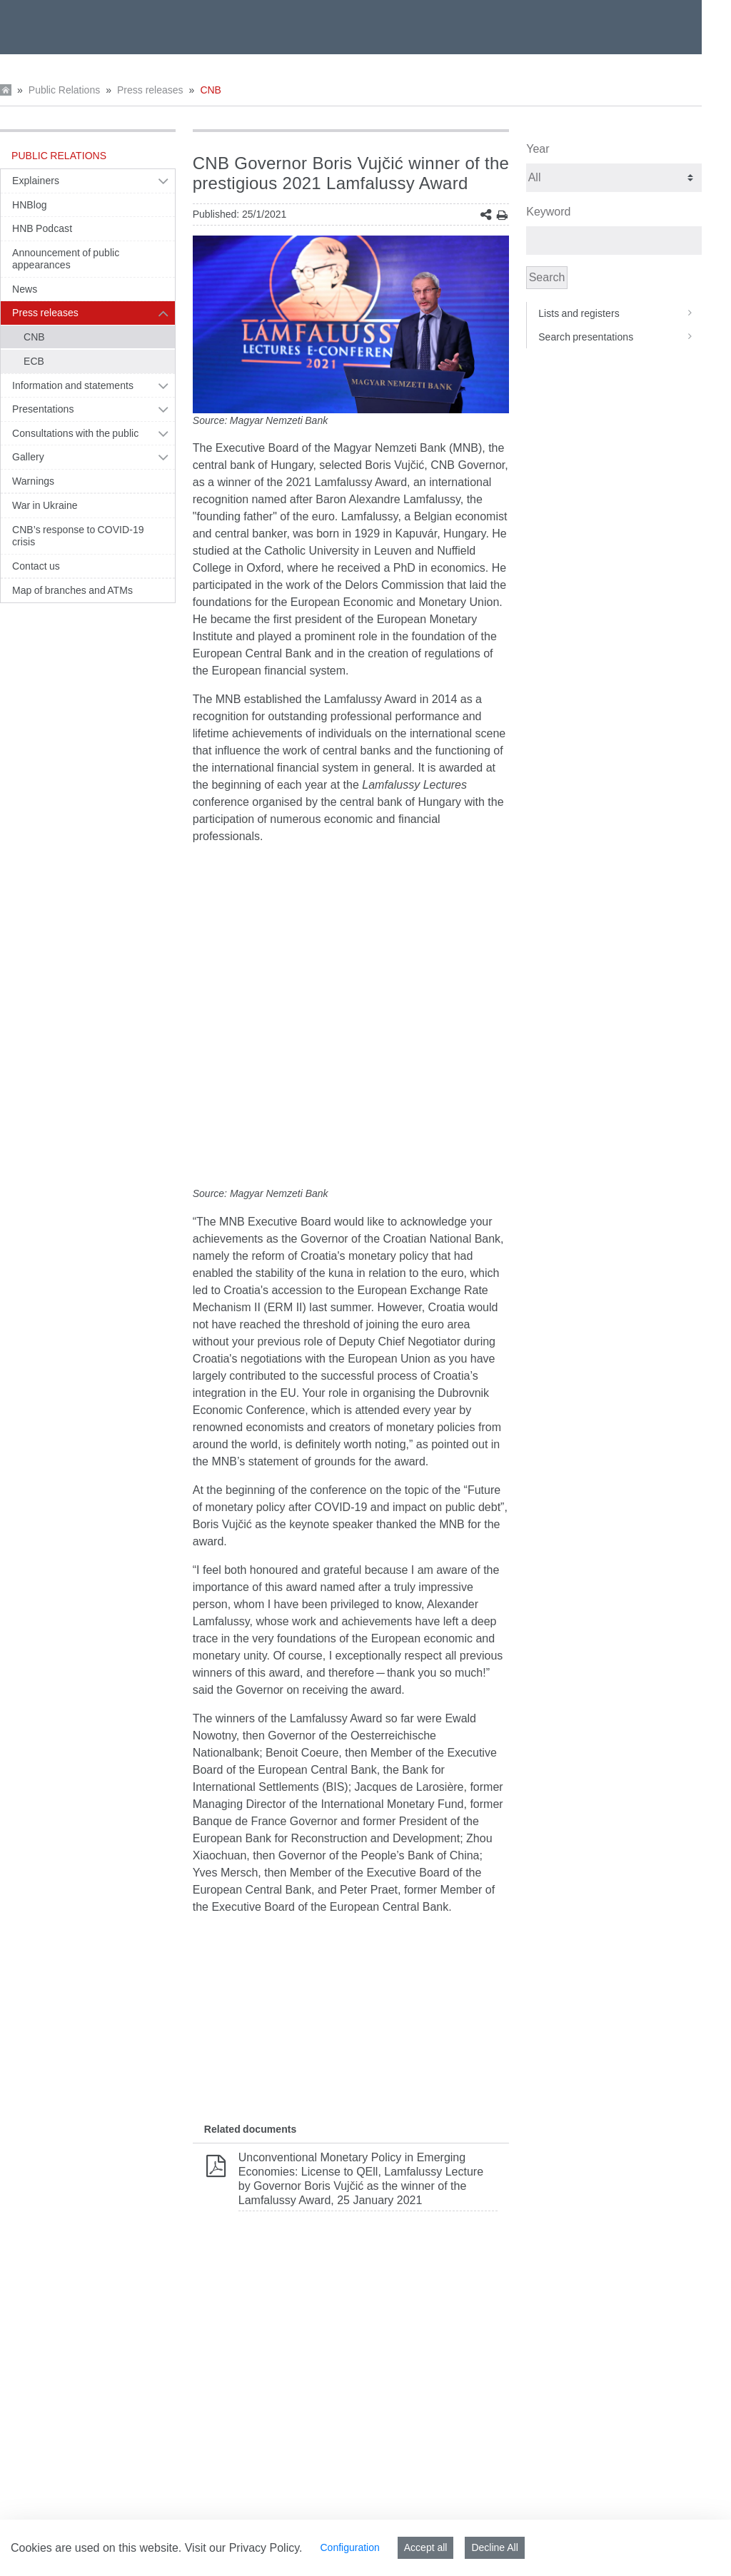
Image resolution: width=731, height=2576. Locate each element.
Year (537, 149)
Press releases (150, 90)
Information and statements (72, 385)
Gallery (28, 457)
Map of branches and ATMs (72, 590)
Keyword (548, 212)
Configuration (349, 2547)
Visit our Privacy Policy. (244, 2548)
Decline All (494, 2547)
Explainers (35, 180)
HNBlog (29, 205)
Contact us (36, 566)
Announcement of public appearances (65, 259)
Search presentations (620, 337)
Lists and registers (620, 313)
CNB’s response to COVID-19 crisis (78, 536)
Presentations (43, 409)
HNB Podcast (42, 228)
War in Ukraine (45, 505)
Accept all (426, 2547)
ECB (34, 361)
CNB (210, 90)
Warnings (33, 481)
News (24, 289)
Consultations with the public (75, 433)
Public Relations (64, 90)
